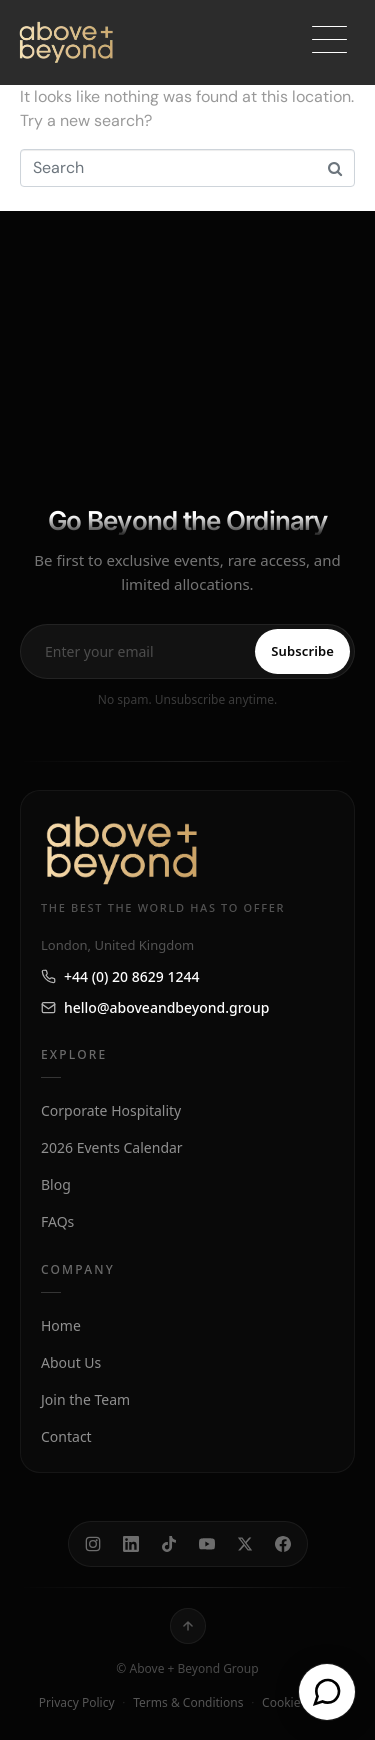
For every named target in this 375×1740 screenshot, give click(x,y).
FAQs (57, 1221)
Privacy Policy (77, 1702)
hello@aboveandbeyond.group (155, 1007)
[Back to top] (188, 1626)
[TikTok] (169, 1544)
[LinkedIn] (131, 1544)
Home (61, 1325)
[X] (245, 1544)
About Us (71, 1362)
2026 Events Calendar (112, 1147)
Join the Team (85, 1399)
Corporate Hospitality (111, 1110)
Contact (66, 1436)
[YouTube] (207, 1544)
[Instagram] (93, 1544)
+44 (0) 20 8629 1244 (120, 976)
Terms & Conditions (188, 1702)
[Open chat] (327, 1692)
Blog (56, 1184)
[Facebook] (283, 1544)
